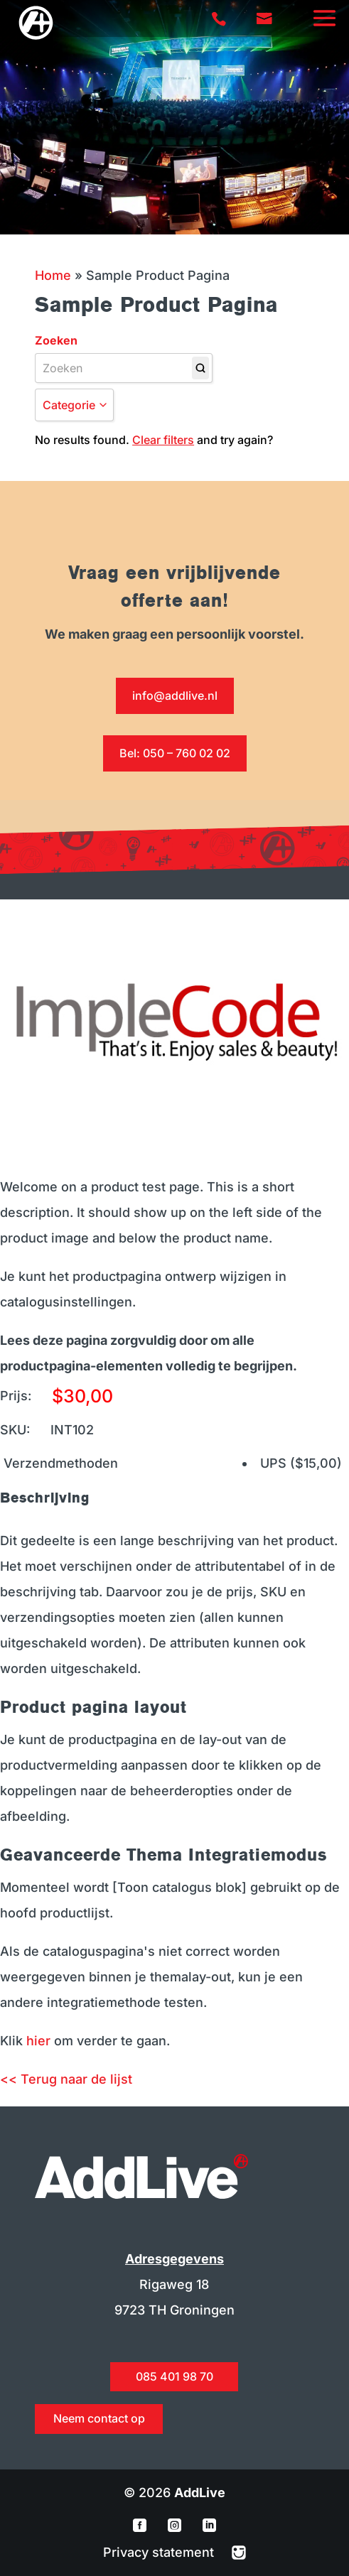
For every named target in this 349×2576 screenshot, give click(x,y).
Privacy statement (160, 2552)
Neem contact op (99, 2418)
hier (38, 2040)
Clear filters (163, 440)
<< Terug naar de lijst (66, 2079)
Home (53, 275)
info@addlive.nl (175, 695)
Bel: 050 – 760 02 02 (174, 753)
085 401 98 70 (174, 2376)
